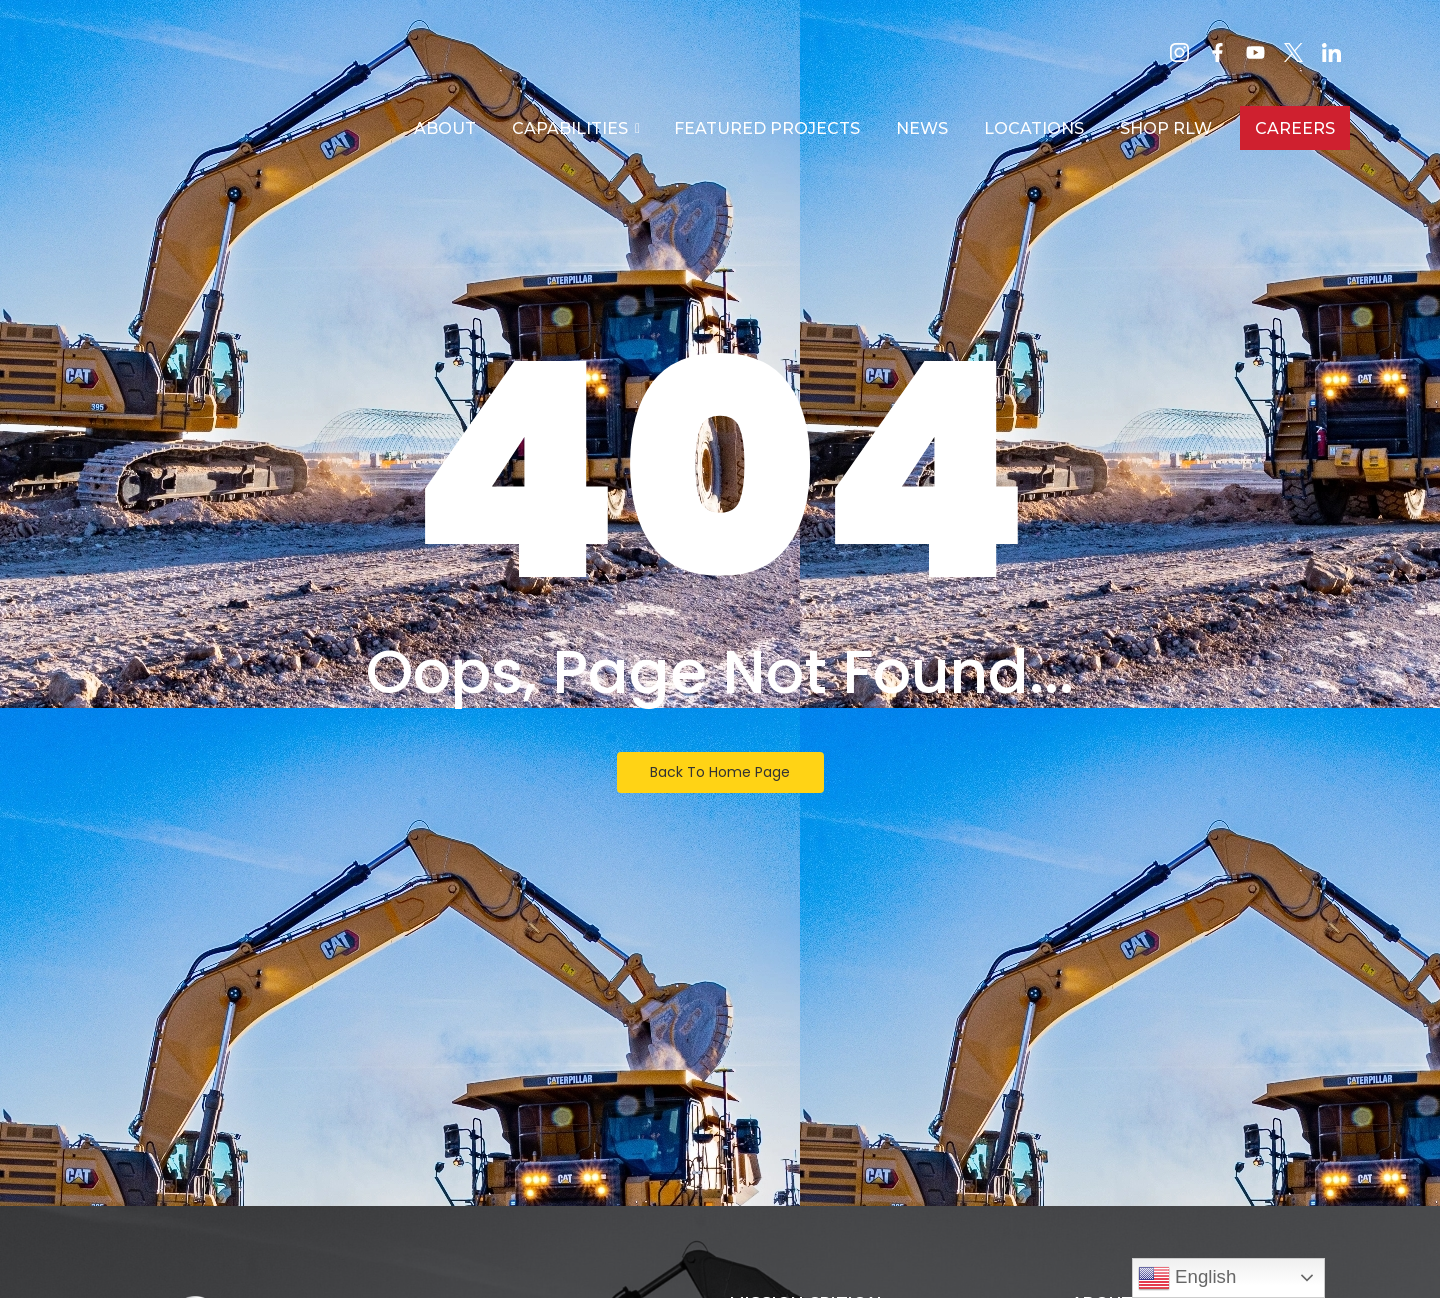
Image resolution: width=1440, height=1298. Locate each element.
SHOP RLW (1166, 128)
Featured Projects (767, 128)
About (445, 128)
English (1187, 1278)
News (922, 128)
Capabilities (574, 128)
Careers (1295, 128)
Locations (1034, 128)
